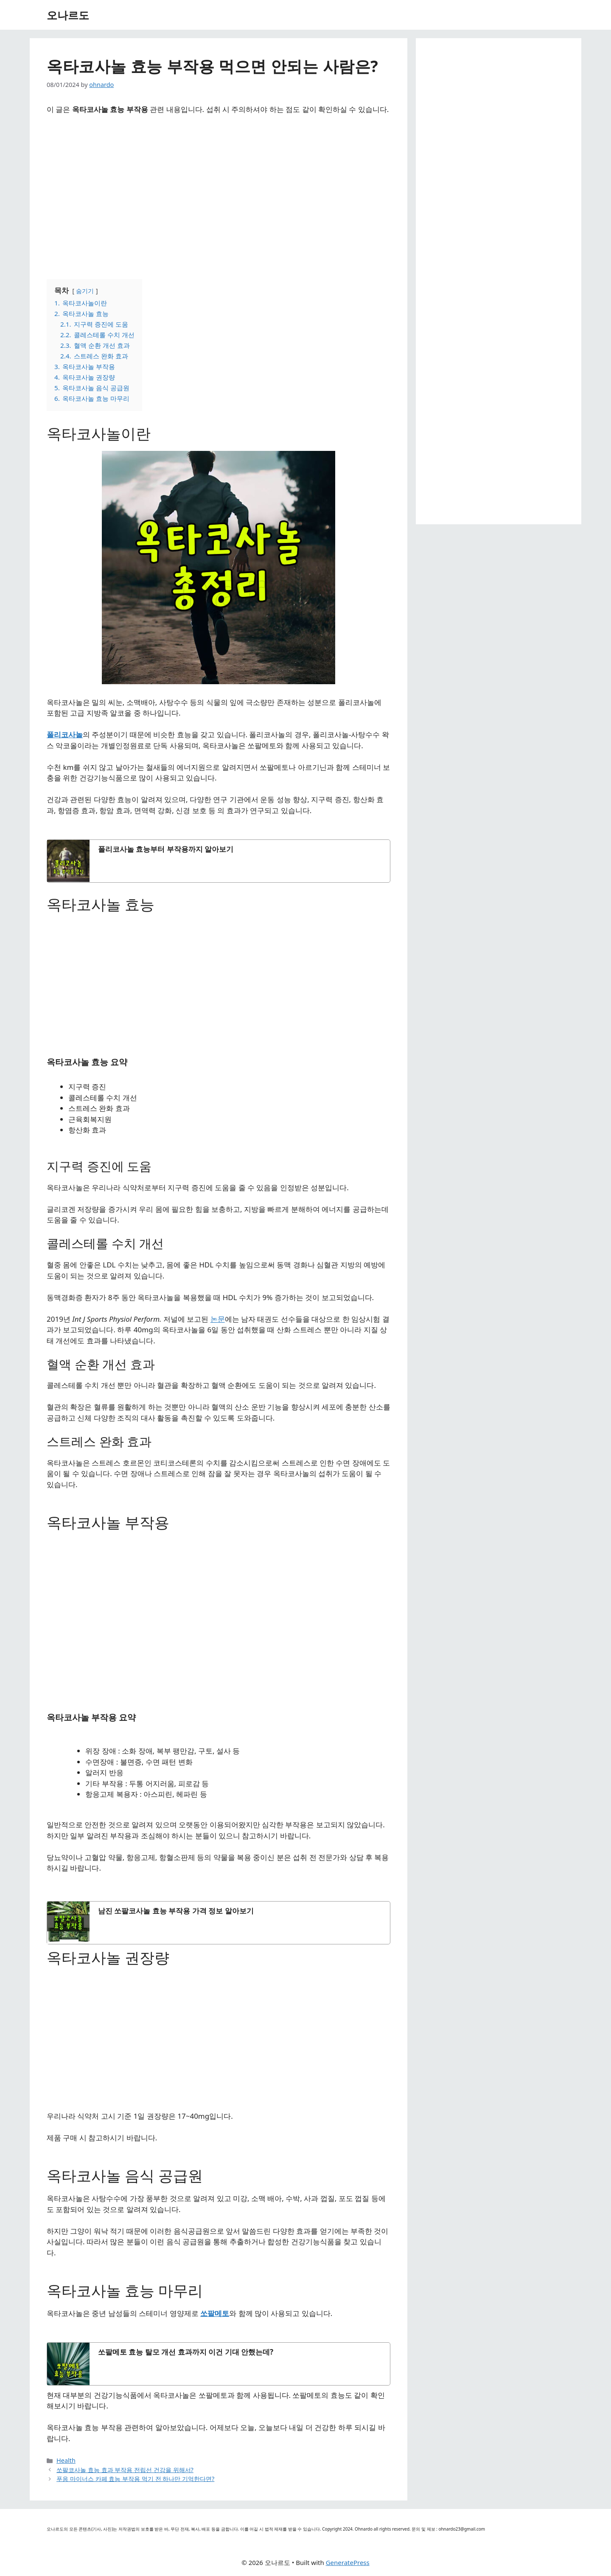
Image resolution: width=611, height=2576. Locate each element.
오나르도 (68, 15)
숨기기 (85, 291)
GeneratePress (348, 2562)
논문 (217, 1319)
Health (66, 2460)
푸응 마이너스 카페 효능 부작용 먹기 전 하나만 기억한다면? (135, 2479)
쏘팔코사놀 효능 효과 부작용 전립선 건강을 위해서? (124, 2470)
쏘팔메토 (214, 2313)
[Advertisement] (218, 193)
